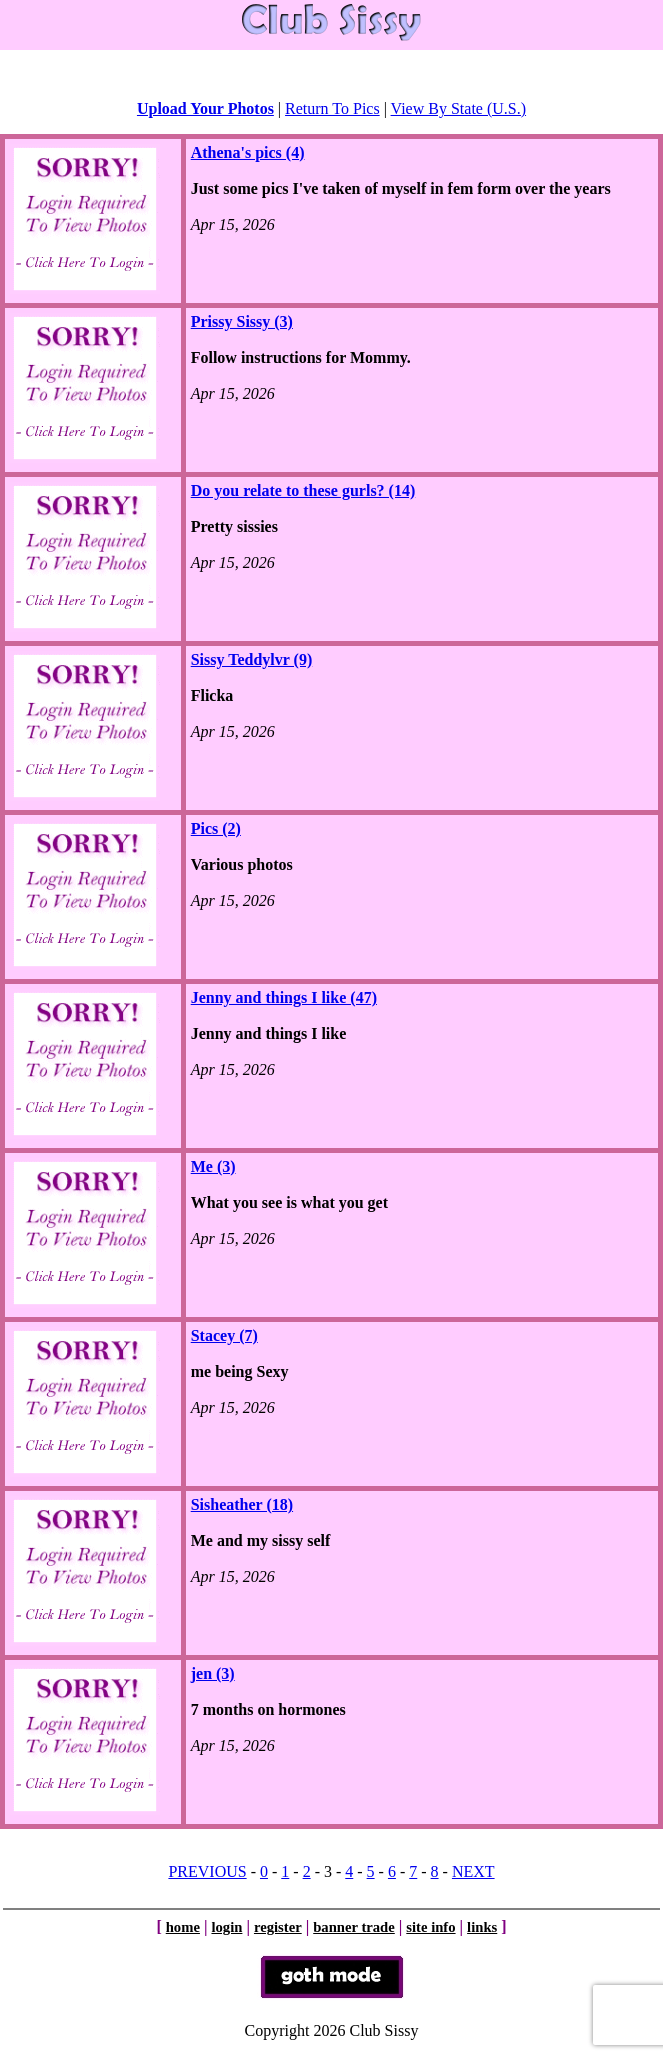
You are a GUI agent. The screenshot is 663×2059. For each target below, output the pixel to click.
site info (430, 1927)
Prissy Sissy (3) (242, 321)
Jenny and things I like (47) (284, 997)
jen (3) (213, 1673)
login (226, 1927)
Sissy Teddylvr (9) (252, 659)
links (482, 1927)
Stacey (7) (224, 1335)
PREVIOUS (207, 1871)
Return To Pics (332, 108)
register (278, 1927)
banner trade (354, 1927)
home (183, 1927)
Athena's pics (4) (248, 152)
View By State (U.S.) (458, 108)
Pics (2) (216, 828)
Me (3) (213, 1166)
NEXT (473, 1871)
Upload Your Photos (205, 108)
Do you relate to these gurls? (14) (303, 490)
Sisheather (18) (242, 1504)
